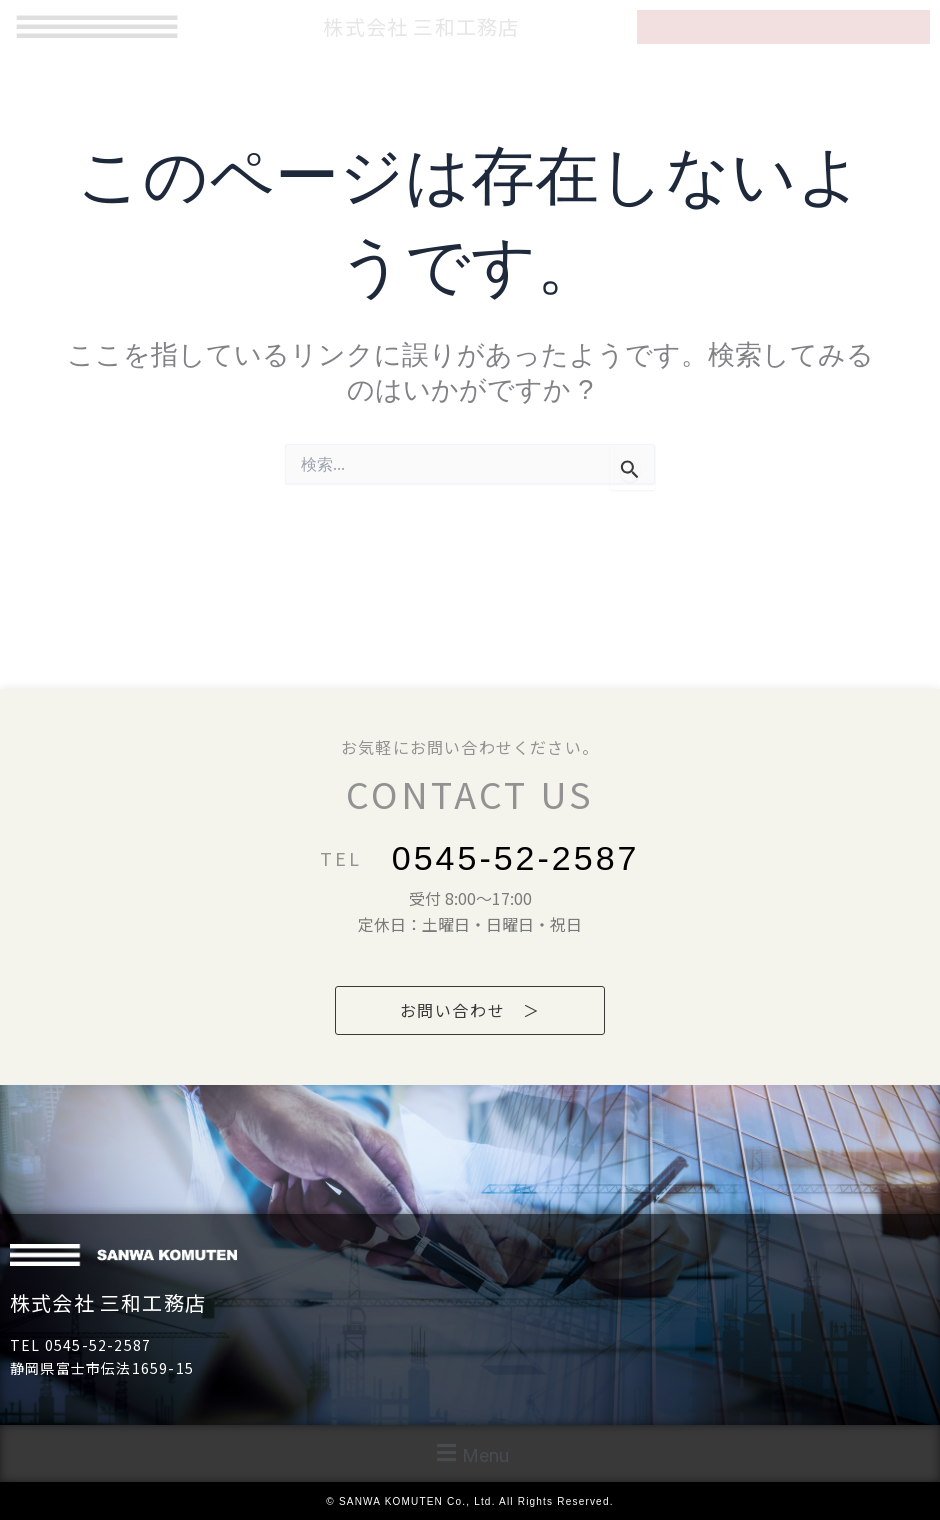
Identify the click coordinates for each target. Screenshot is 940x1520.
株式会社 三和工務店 (108, 1302)
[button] (470, 1453)
